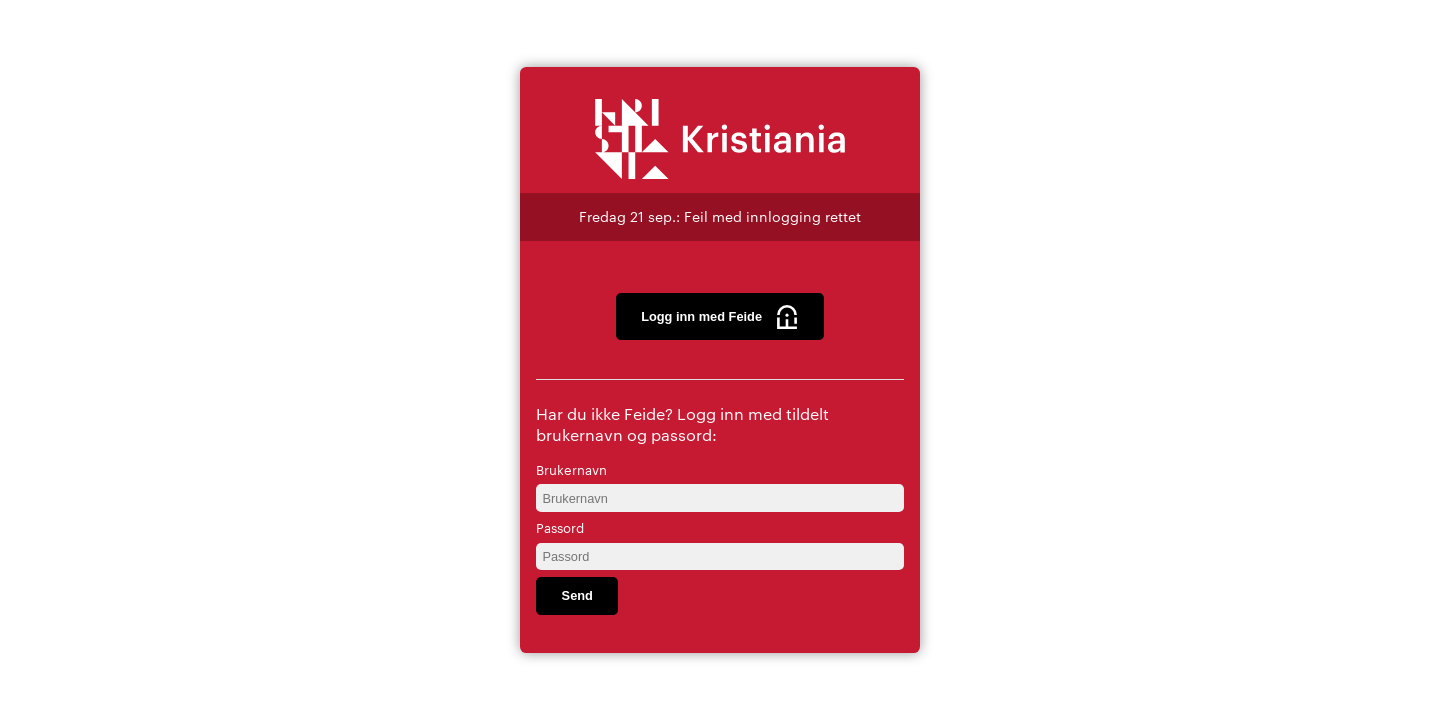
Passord (560, 527)
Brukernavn (571, 469)
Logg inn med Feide (720, 317)
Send (577, 595)
